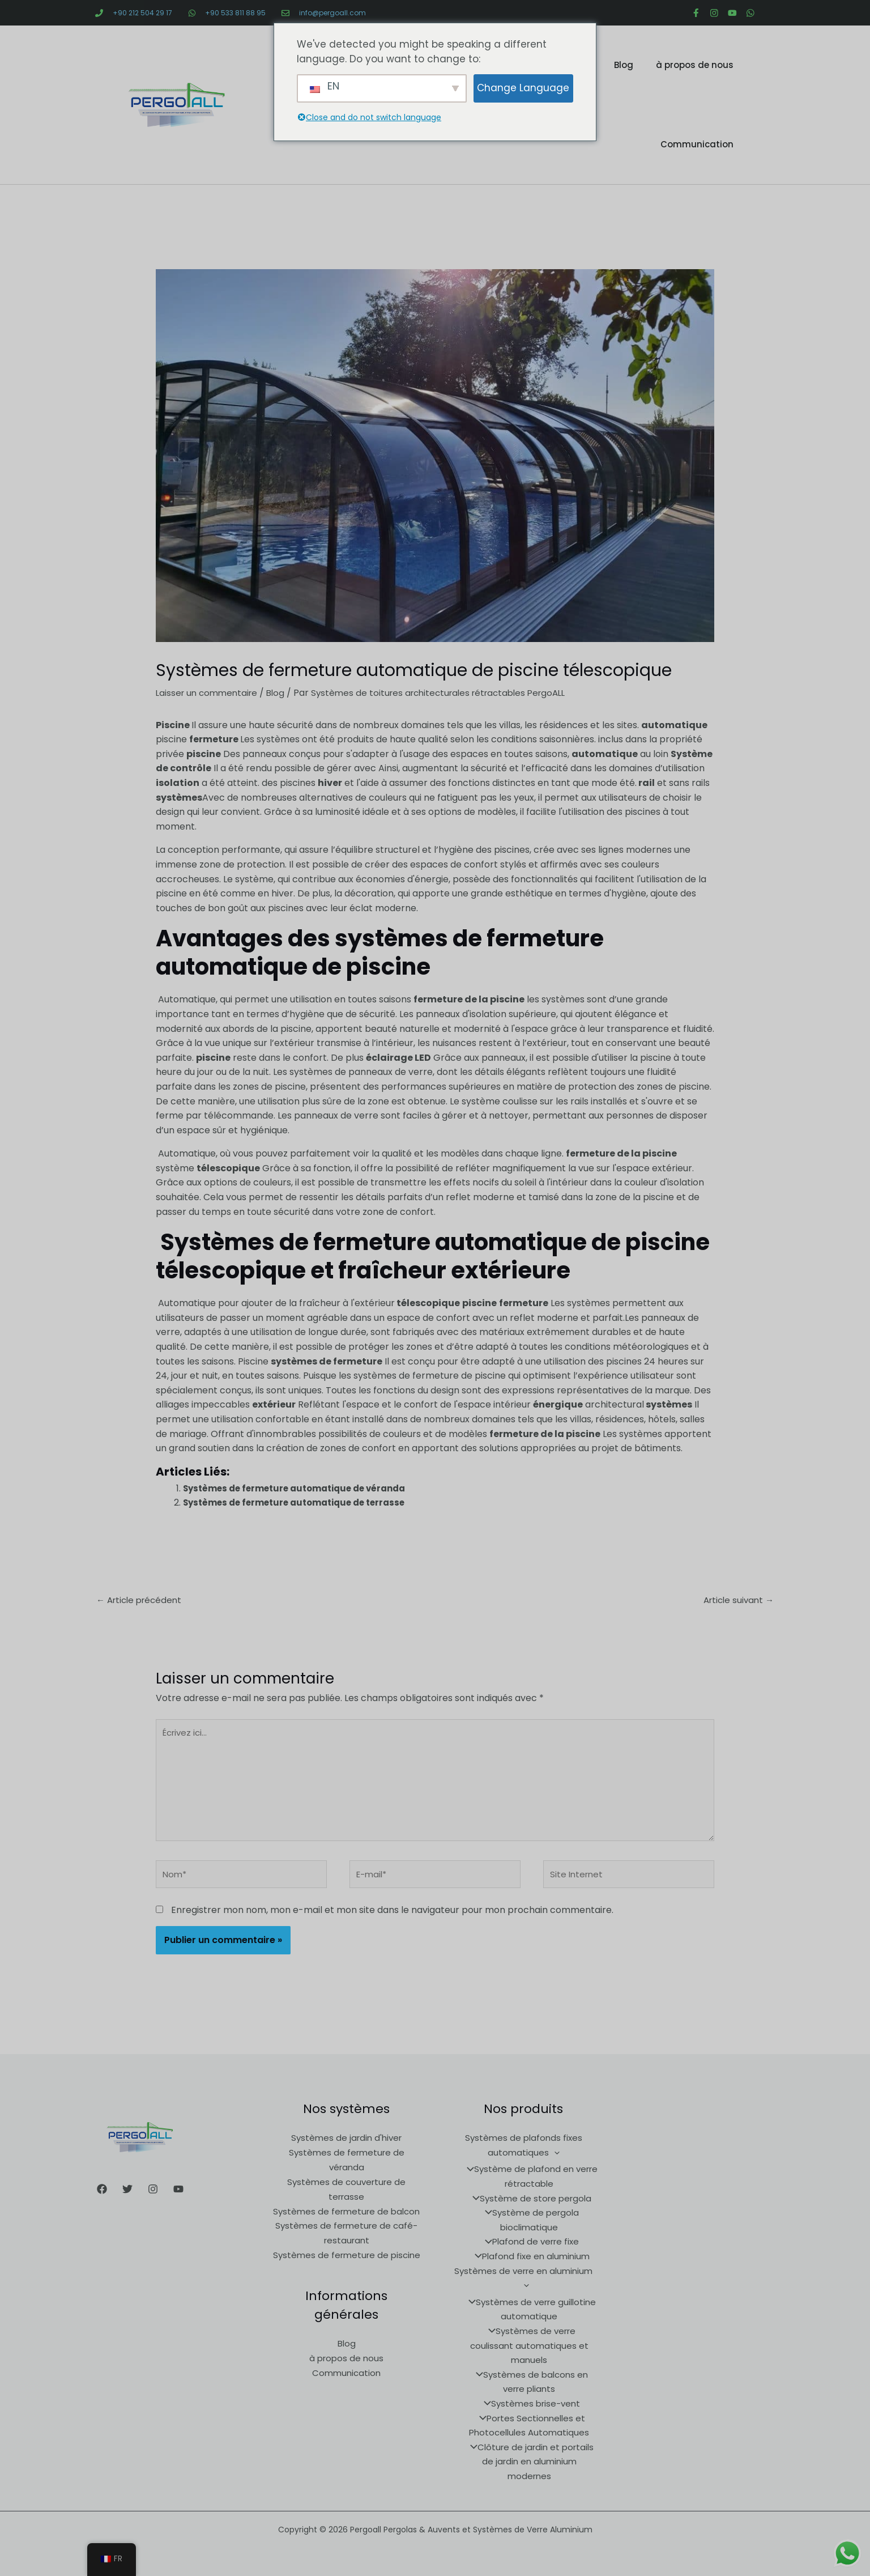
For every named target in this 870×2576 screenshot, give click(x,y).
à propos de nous (694, 65)
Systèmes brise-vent (529, 2400)
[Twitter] (127, 2201)
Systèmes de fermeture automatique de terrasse (301, 1502)
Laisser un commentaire (209, 692)
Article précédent (141, 1600)
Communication (696, 144)
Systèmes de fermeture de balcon (346, 2222)
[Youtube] (178, 2201)
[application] (554, 2164)
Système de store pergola (529, 2210)
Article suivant (736, 1600)
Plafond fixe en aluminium (529, 2267)
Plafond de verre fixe (529, 2253)
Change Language (523, 88)
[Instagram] (153, 2201)
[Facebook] (102, 2201)
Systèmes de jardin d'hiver (346, 2150)
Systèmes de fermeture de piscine (346, 2266)
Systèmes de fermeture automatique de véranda (302, 1488)
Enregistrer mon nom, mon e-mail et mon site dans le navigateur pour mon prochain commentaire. (392, 1921)
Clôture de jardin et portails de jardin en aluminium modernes (529, 2458)
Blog (623, 65)
